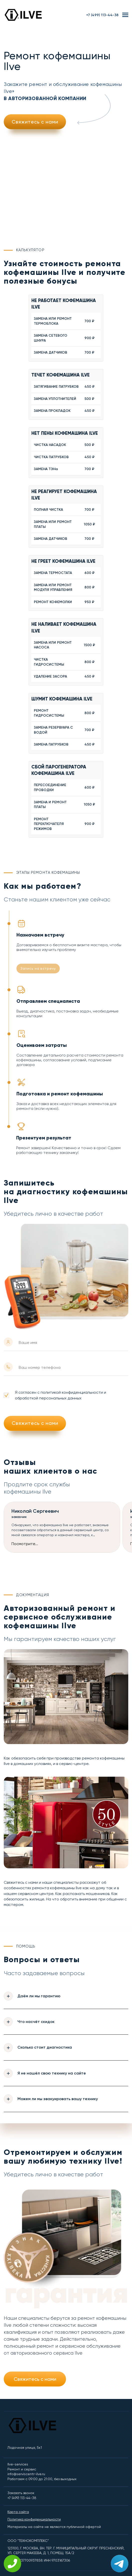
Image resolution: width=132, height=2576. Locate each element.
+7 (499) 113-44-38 (102, 15)
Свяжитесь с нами (35, 122)
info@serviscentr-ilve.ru (26, 2474)
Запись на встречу (38, 968)
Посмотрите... (24, 1544)
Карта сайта (18, 2512)
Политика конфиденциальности (34, 2519)
